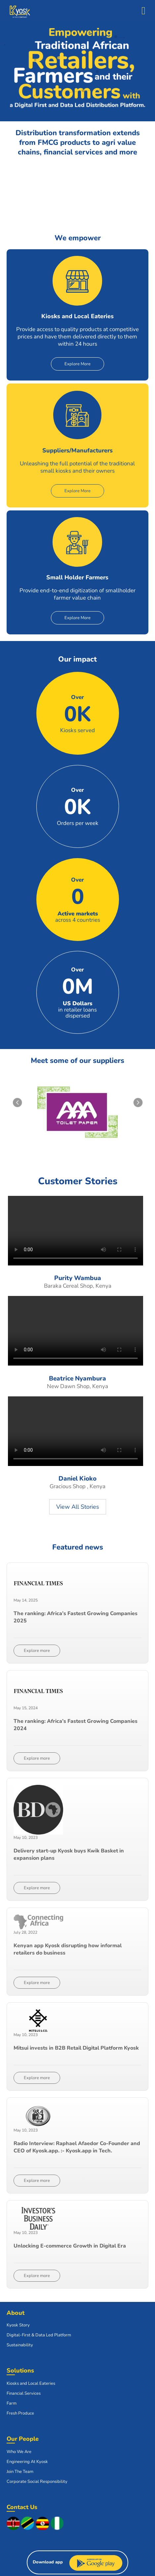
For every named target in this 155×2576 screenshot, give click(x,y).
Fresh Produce (20, 2413)
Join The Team (20, 2472)
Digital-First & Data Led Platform (39, 2335)
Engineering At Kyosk (27, 2462)
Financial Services (24, 2393)
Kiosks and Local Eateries (31, 2383)
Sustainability (20, 2345)
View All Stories (77, 1507)
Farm (12, 2403)
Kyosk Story (18, 2325)
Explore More (77, 364)
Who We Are (19, 2452)
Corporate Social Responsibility (37, 2482)
